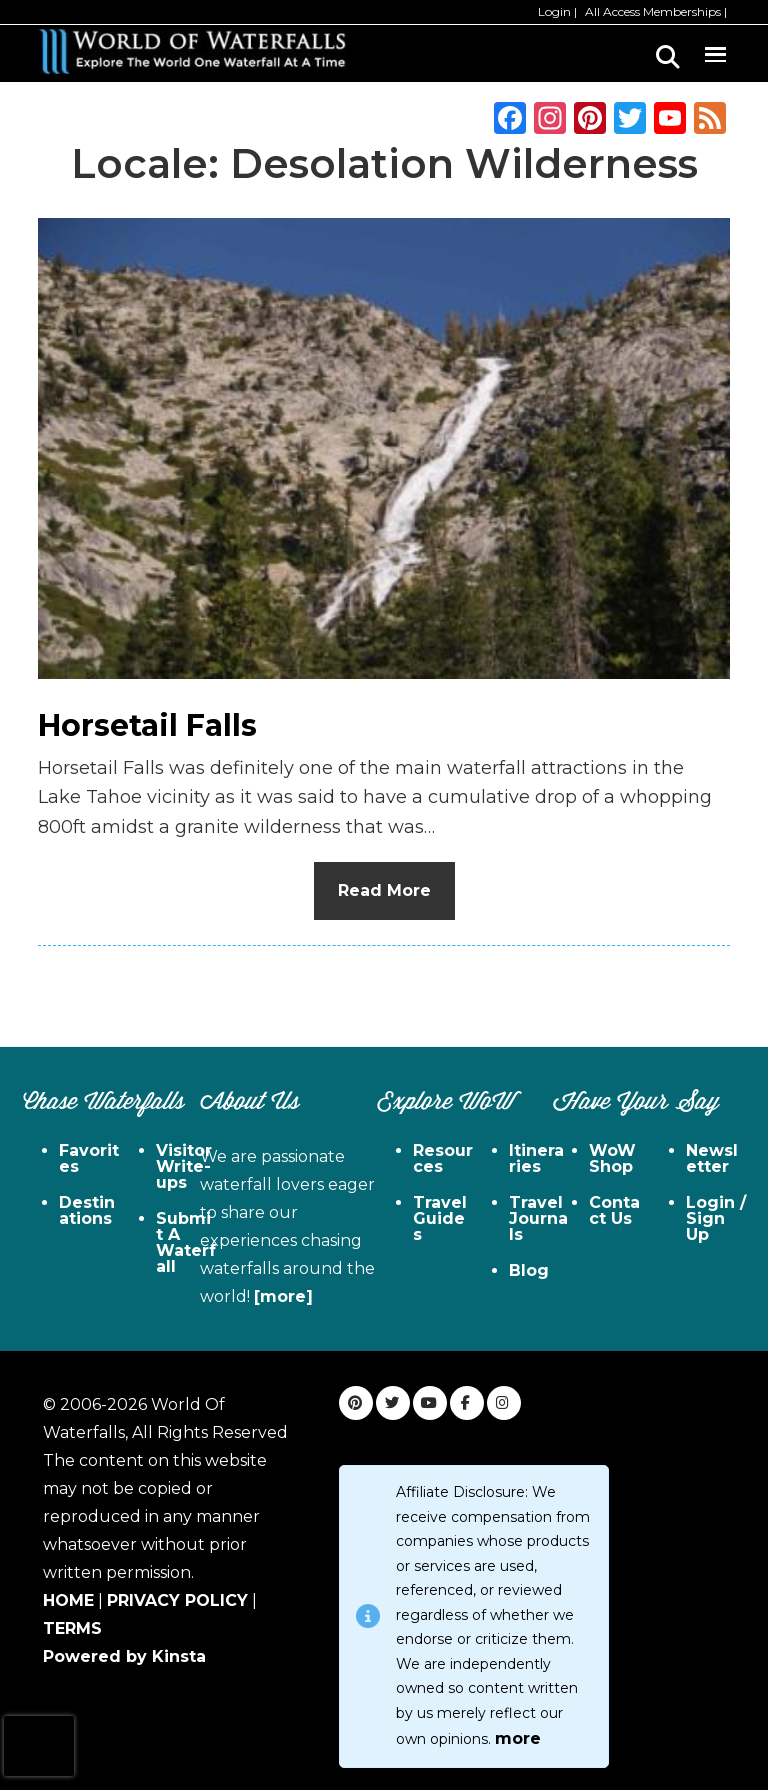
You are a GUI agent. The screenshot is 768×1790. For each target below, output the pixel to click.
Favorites (89, 1158)
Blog (529, 1270)
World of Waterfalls (192, 51)
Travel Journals (538, 1218)
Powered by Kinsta (124, 1656)
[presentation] (39, 1746)
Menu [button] (715, 51)
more (518, 1738)
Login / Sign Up (716, 1218)
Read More (384, 890)
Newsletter (712, 1158)
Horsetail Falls (147, 725)
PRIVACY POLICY (177, 1600)
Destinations (87, 1210)
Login (554, 11)
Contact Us (614, 1210)
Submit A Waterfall (186, 1242)
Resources (443, 1158)
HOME (68, 1600)
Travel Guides (440, 1218)
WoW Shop (612, 1158)
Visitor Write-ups (184, 1166)
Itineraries (536, 1158)
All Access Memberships (653, 11)
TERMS (72, 1628)
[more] (283, 1296)
